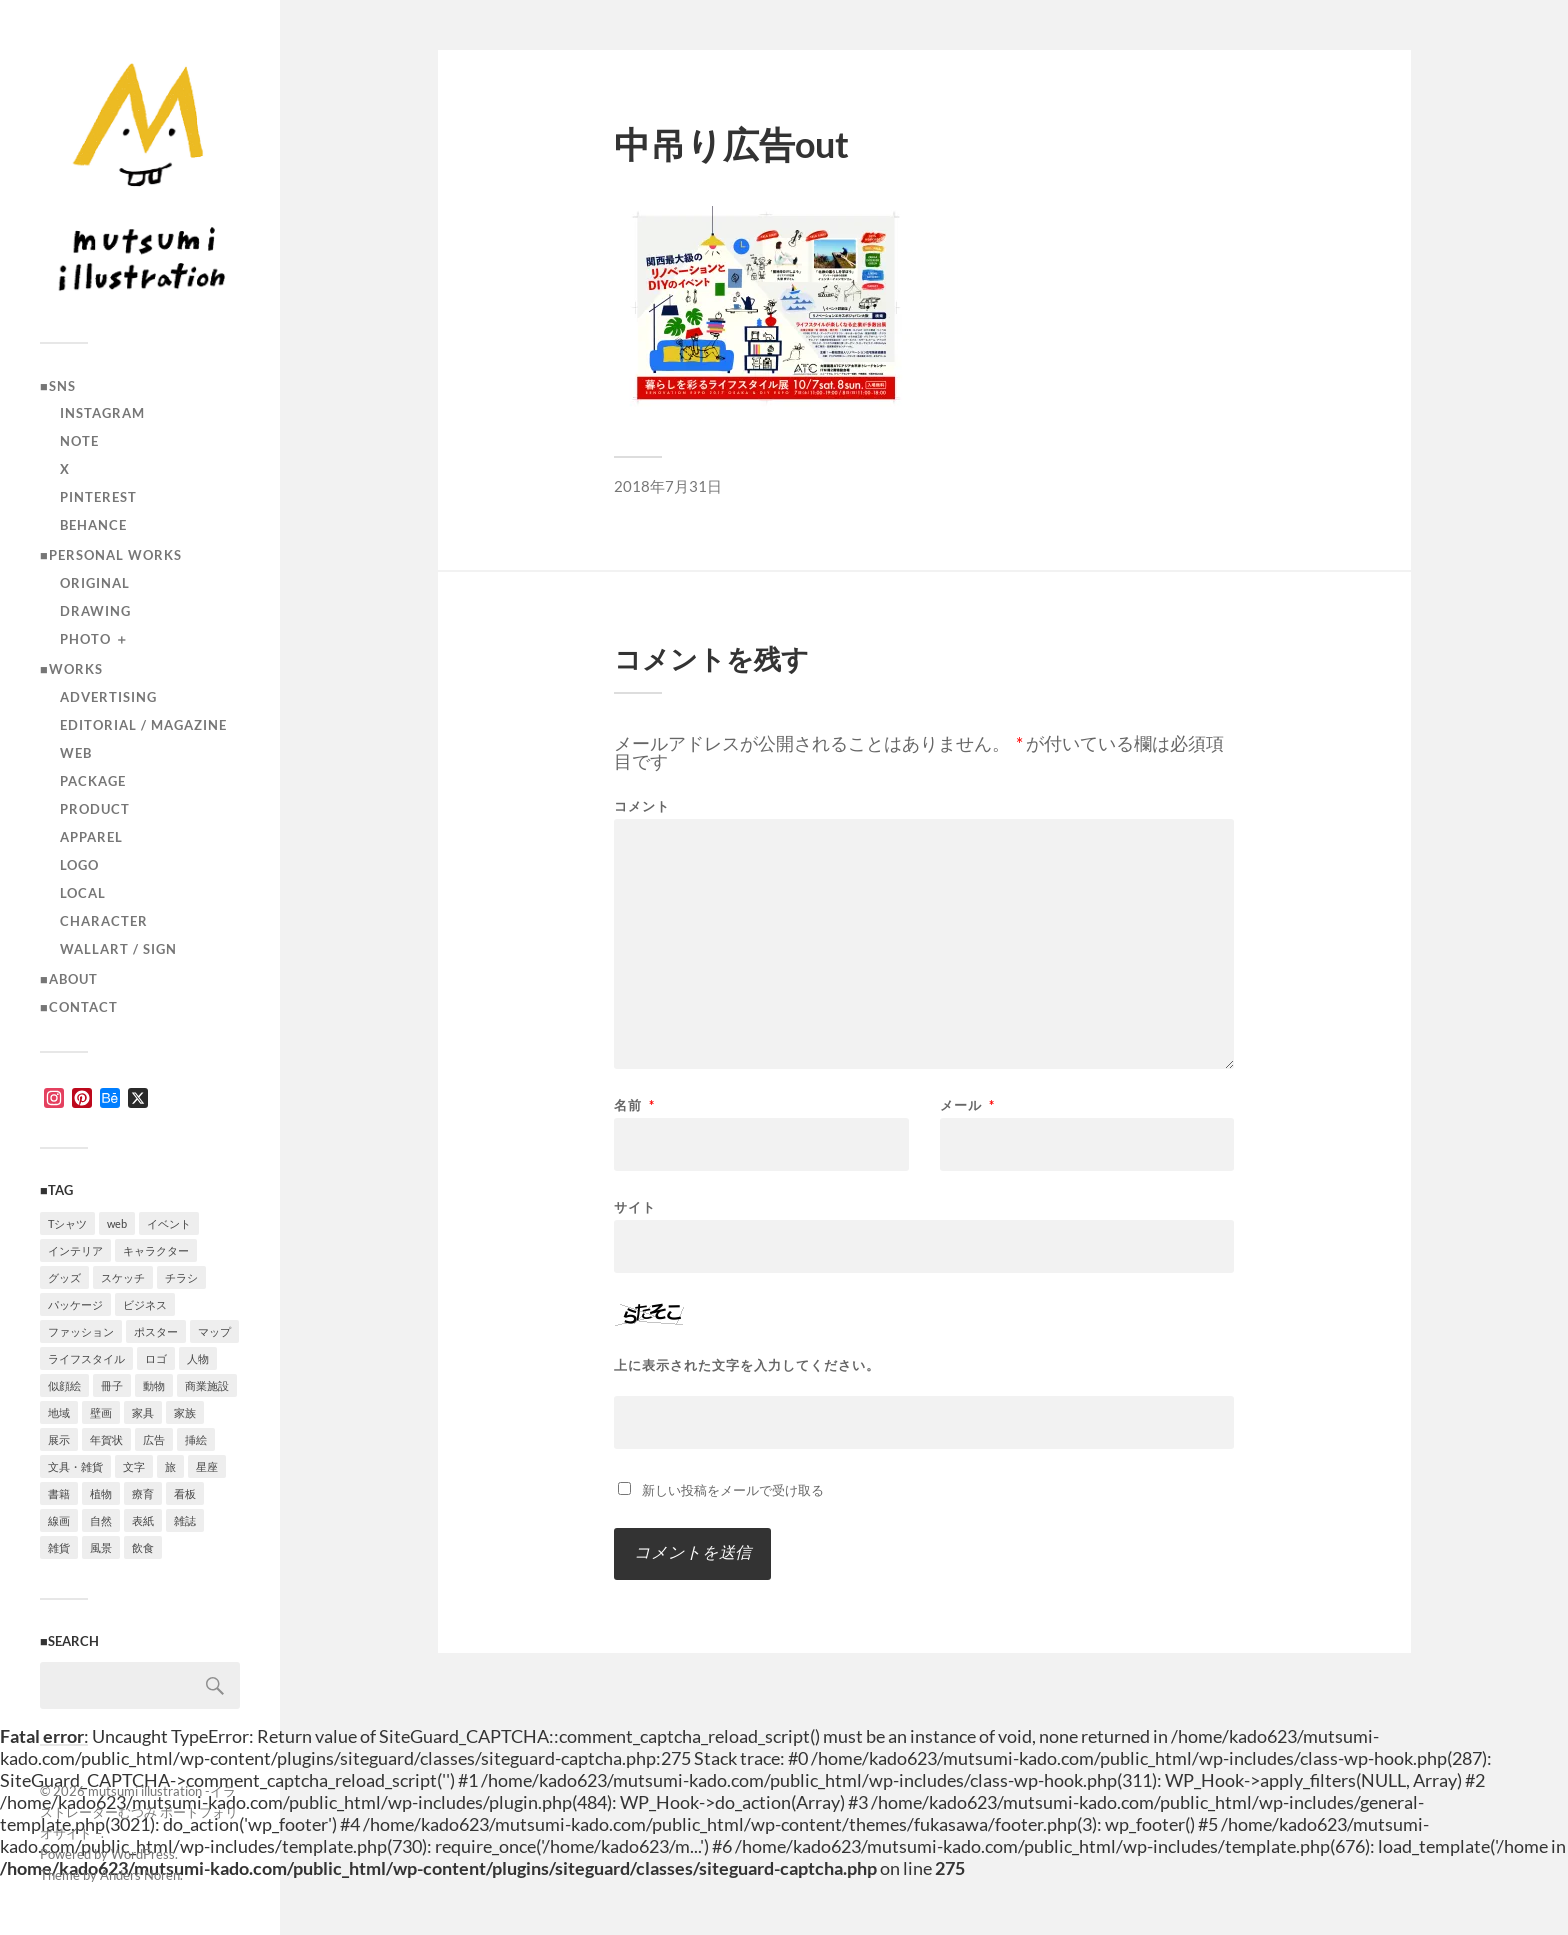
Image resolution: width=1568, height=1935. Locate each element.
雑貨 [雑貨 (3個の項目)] (59, 1547)
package (93, 781)
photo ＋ (94, 639)
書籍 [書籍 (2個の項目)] (59, 1493)
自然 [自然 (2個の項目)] (101, 1520)
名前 (634, 1105)
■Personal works (111, 555)
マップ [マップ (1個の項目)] (214, 1331)
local (83, 893)
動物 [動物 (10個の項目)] (154, 1385)
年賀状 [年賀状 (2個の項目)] (106, 1439)
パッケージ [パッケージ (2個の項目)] (75, 1304)
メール (967, 1105)
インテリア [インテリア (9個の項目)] (75, 1250)
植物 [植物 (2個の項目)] (101, 1493)
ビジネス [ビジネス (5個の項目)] (145, 1304)
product (95, 809)
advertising (108, 697)
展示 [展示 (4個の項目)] (59, 1439)
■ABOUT (69, 979)
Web (76, 753)
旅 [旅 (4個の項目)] (170, 1466)
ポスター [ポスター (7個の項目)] (156, 1331)
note (79, 441)
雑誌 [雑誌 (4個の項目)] (185, 1520)
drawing (95, 611)
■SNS (58, 386)
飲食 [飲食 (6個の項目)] (143, 1547)
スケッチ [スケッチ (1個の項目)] (123, 1277)
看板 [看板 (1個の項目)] (185, 1493)
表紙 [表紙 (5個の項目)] (143, 1520)
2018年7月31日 (668, 486)
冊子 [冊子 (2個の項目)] (112, 1385)
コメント (642, 806)
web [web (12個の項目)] (117, 1223)
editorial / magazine (143, 725)
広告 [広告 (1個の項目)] (154, 1439)
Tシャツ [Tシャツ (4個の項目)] (67, 1223)
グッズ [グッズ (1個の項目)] (64, 1277)
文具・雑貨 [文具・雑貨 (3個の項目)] (75, 1466)
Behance (93, 525)
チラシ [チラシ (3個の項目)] (181, 1277)
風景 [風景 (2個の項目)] (101, 1547)
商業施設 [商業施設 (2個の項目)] (207, 1385)
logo (79, 865)
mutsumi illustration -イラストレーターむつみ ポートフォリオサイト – (139, 1812)
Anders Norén (140, 1875)
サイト (635, 1206)
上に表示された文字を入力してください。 (747, 1365)
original (95, 583)
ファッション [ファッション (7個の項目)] (81, 1331)
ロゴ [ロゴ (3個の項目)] (156, 1358)
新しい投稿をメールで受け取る (733, 1490)
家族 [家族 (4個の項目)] (185, 1412)
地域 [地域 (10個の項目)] (59, 1412)
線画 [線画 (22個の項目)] (59, 1520)
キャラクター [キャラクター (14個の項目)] (156, 1250)
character (104, 921)
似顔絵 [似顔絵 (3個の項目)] (64, 1385)
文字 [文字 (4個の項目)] (134, 1466)
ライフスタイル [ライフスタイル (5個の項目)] (86, 1358)
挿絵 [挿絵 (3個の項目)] (196, 1439)
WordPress (143, 1854)
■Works (71, 669)
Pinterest (98, 497)
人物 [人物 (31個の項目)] (198, 1358)
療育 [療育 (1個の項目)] (143, 1493)
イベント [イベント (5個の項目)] (169, 1223)
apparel (91, 837)
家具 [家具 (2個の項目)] (143, 1412)
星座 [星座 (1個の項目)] (207, 1466)
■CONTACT (79, 1007)
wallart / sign (118, 949)
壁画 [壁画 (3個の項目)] (101, 1412)
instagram (102, 413)
